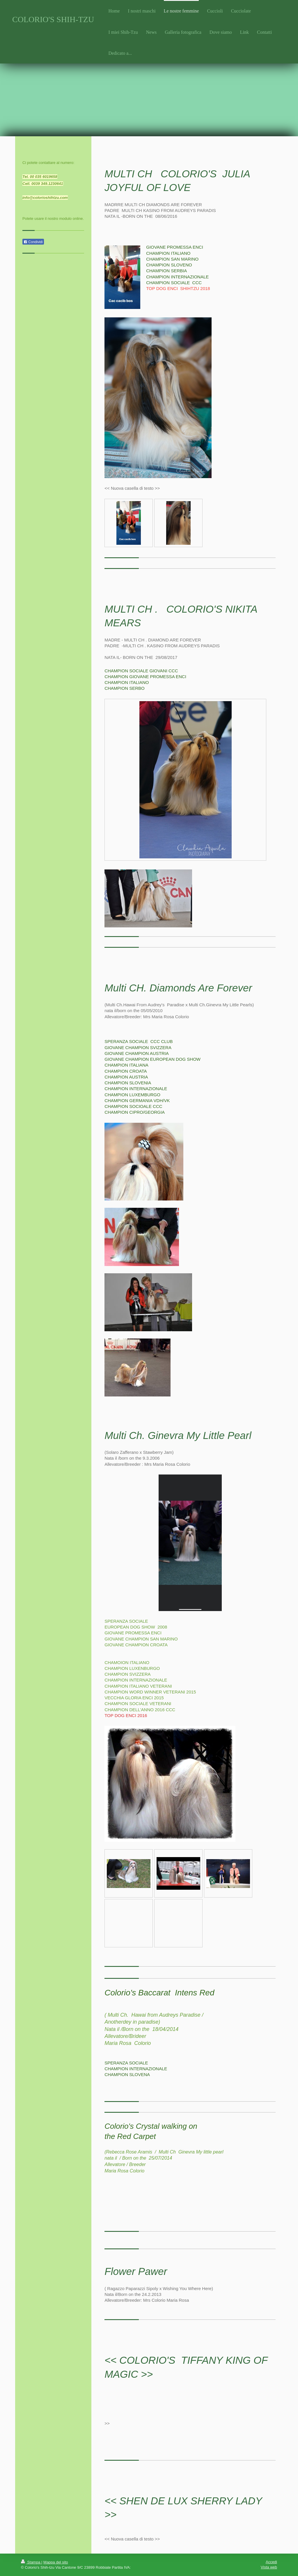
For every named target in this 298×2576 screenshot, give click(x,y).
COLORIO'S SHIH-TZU (53, 19)
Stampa (31, 2562)
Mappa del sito (55, 2562)
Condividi (33, 242)
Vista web (269, 2567)
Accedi (271, 2562)
